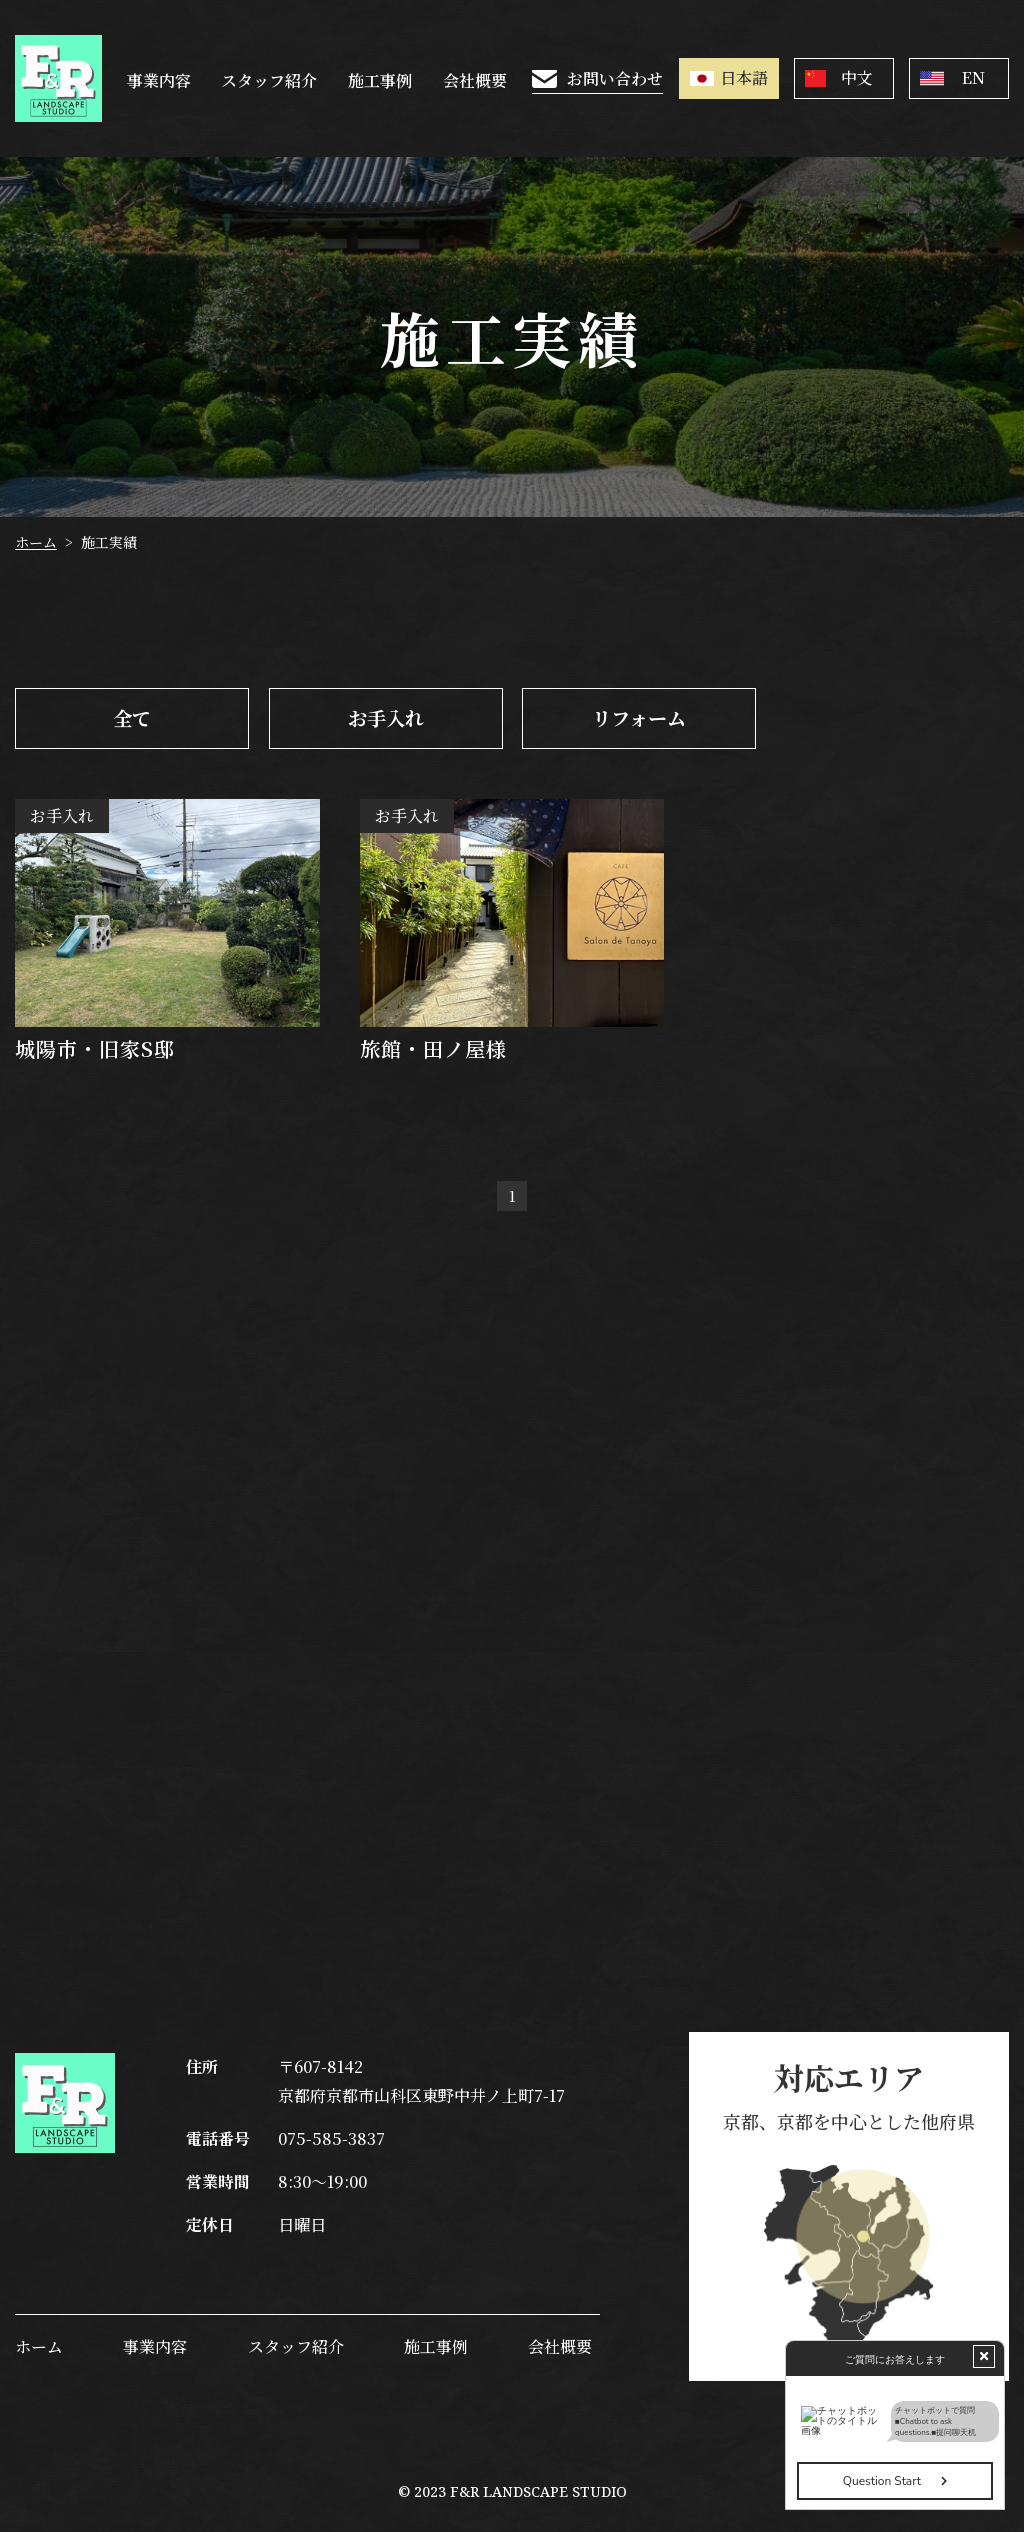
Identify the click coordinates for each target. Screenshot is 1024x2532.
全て (132, 717)
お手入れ (385, 717)
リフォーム (639, 717)
